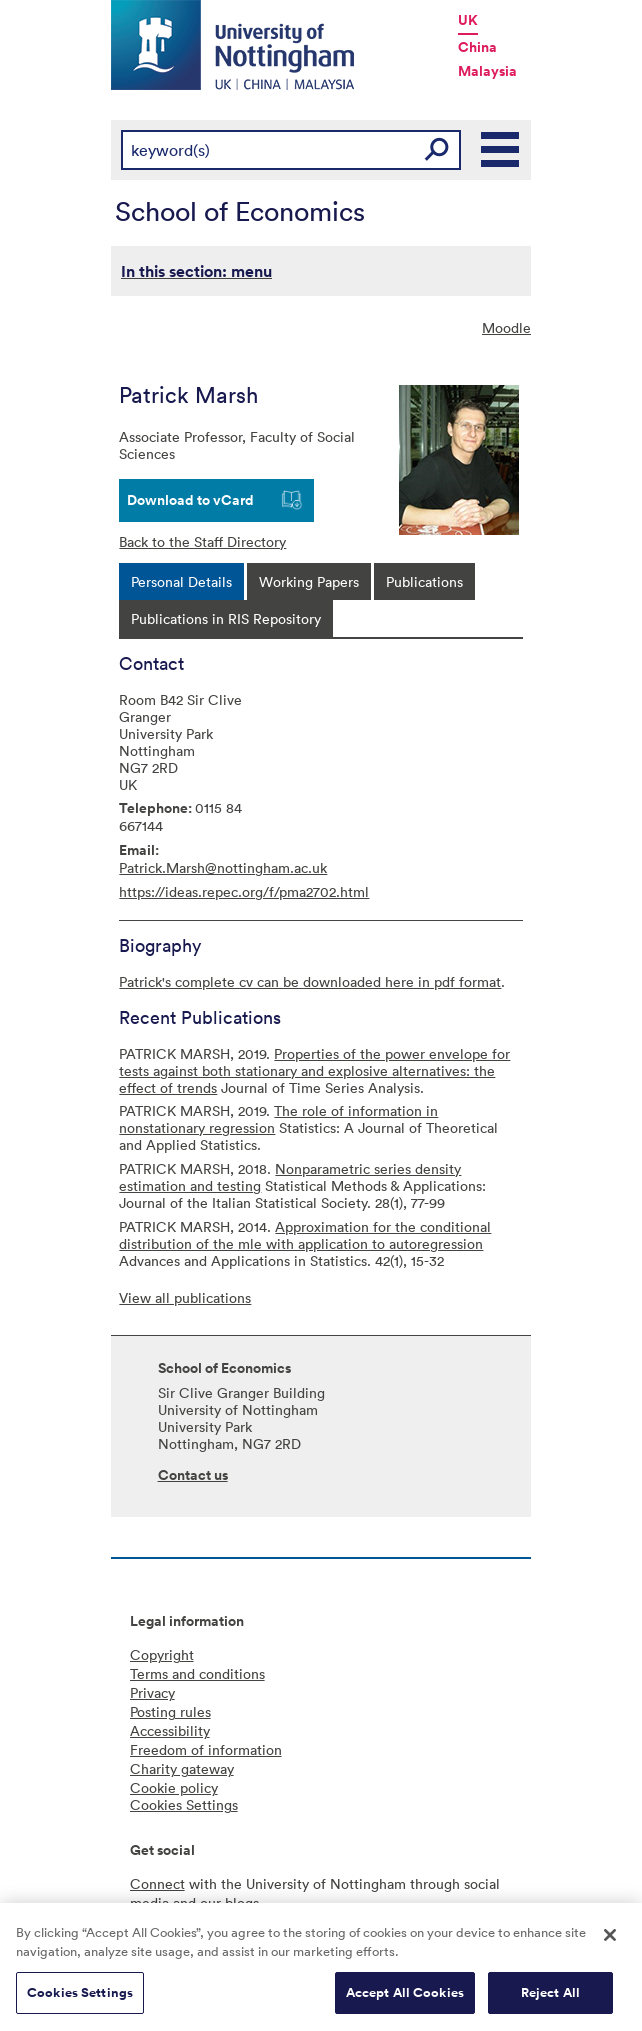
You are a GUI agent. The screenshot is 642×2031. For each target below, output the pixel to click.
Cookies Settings (80, 1999)
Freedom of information (206, 1749)
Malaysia (487, 71)
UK (468, 20)
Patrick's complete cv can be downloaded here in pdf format (310, 981)
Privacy (152, 1692)
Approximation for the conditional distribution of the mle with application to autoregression (305, 1235)
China (477, 47)
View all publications (185, 1297)
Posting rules (170, 1711)
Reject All (550, 1999)
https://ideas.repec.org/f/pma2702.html (244, 891)
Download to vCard (190, 500)
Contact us (193, 1475)
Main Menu (501, 150)
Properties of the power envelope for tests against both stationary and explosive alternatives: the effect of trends (314, 1070)
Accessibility (170, 1730)
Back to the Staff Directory (202, 541)
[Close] (610, 1942)
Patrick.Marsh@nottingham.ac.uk (223, 867)
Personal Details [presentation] (181, 581)
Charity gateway (182, 1768)
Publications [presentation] (424, 581)
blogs (242, 1902)
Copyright (162, 1654)
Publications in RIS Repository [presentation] (226, 618)
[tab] (181, 581)
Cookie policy (174, 1787)
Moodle (506, 327)
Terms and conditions (197, 1673)
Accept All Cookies (405, 1999)
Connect (157, 1883)
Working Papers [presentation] (309, 581)
